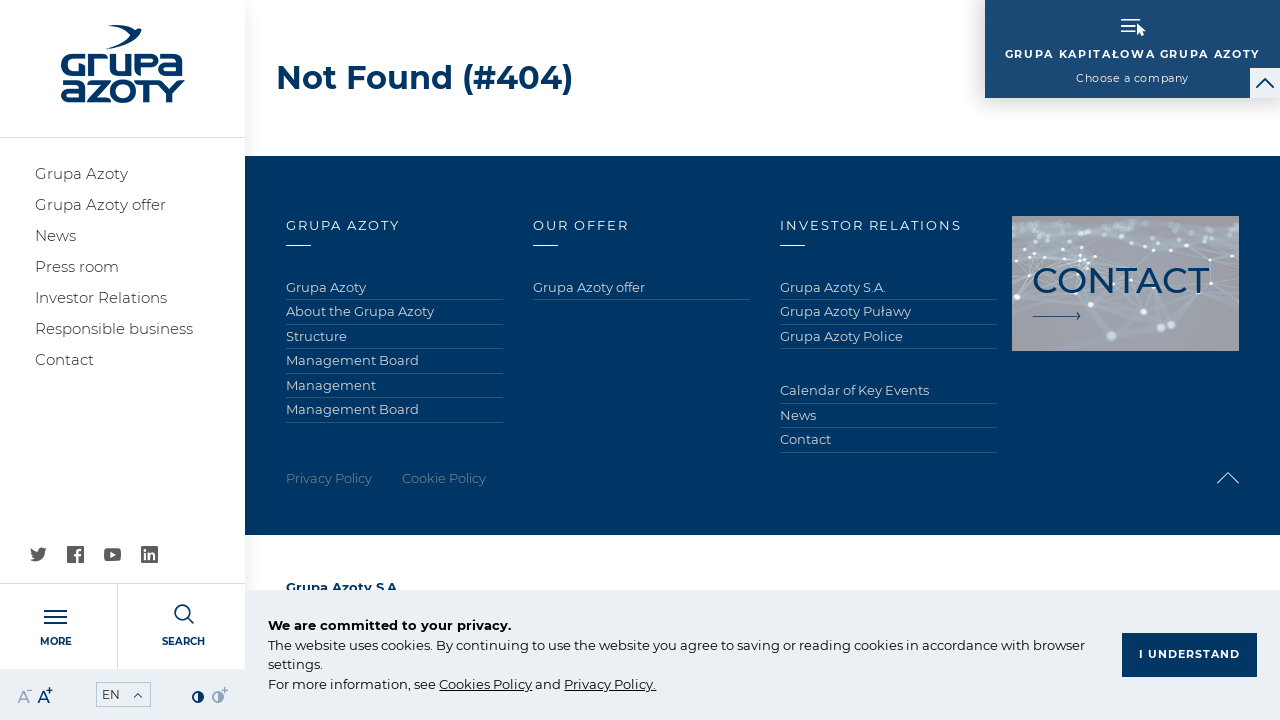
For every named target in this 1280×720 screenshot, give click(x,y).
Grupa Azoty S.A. (833, 287)
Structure (316, 336)
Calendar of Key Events (854, 390)
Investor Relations (101, 297)
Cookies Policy (485, 684)
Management (331, 385)
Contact (64, 359)
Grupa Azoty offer (100, 204)
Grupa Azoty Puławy (845, 311)
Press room (77, 266)
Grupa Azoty (81, 173)
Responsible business (114, 328)
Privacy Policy (608, 684)
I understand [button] (1189, 654)
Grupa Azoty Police (841, 336)
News (55, 235)
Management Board (352, 360)
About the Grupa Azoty (360, 311)
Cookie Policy (444, 478)
